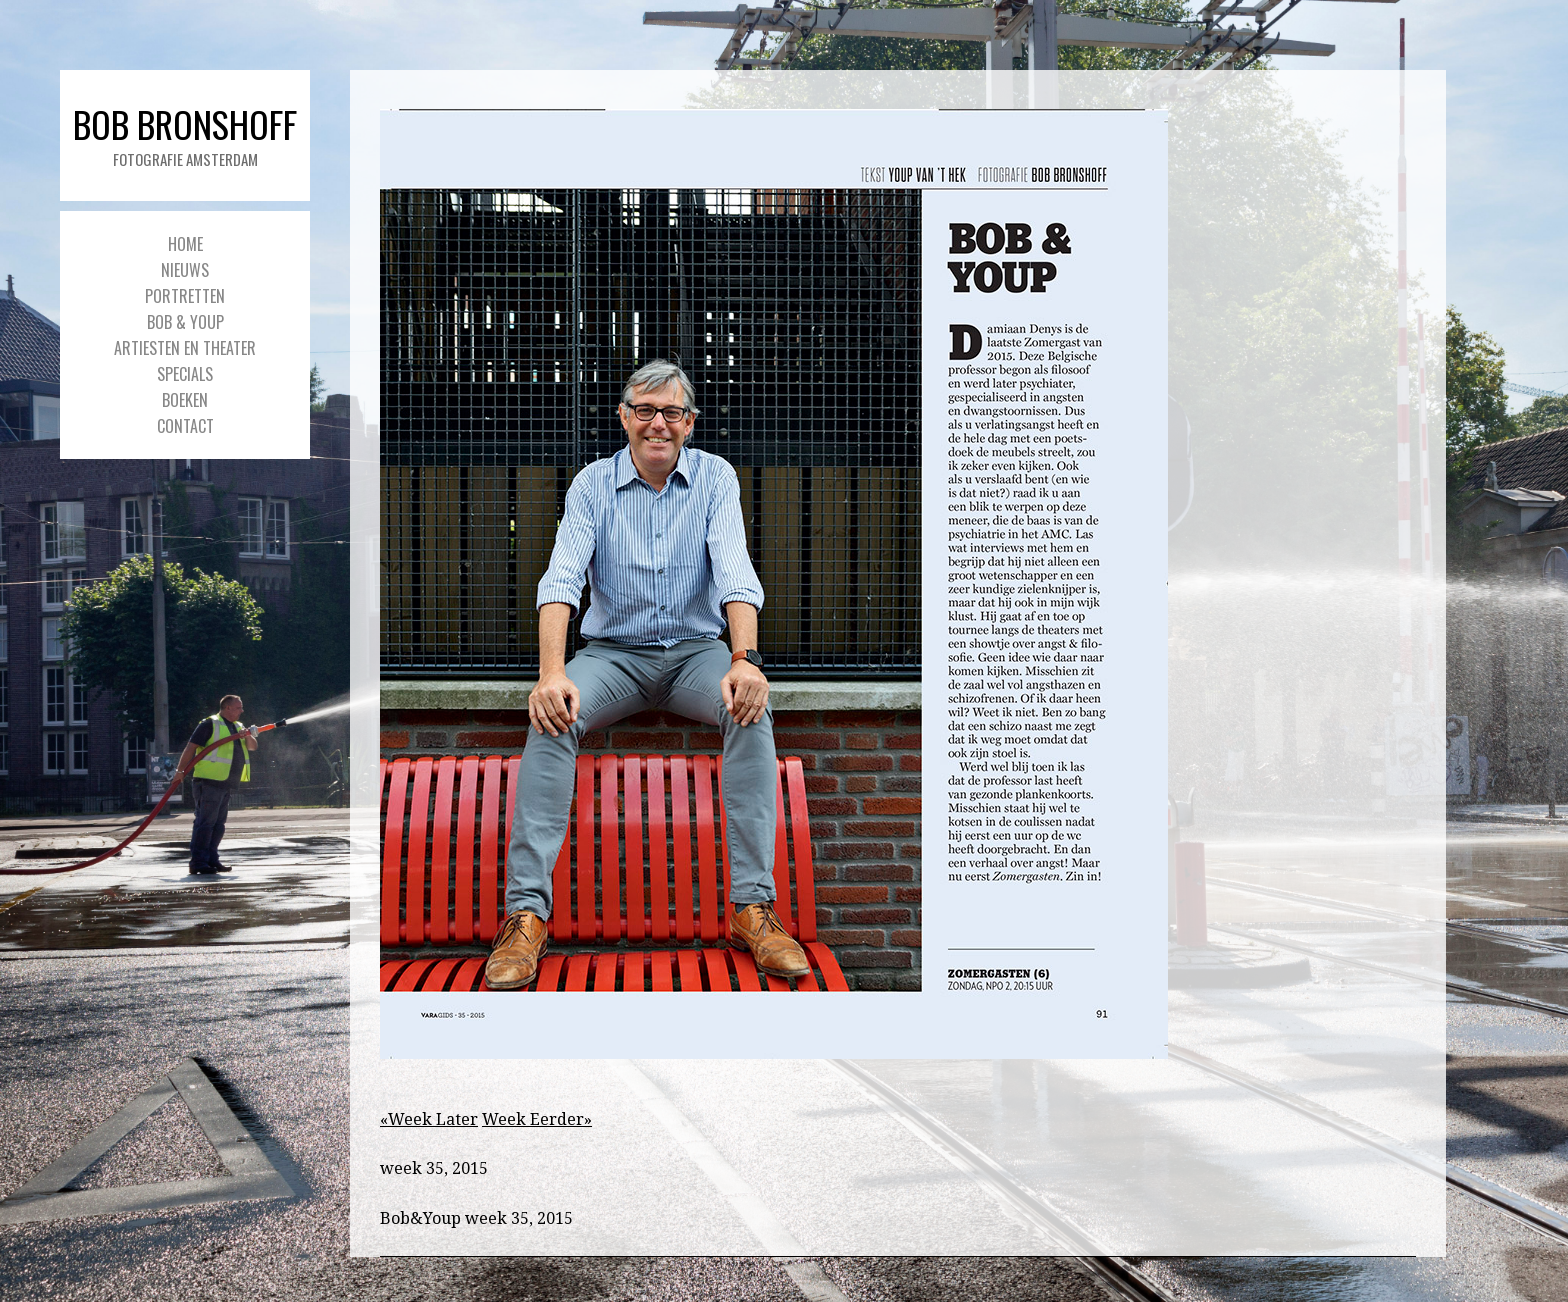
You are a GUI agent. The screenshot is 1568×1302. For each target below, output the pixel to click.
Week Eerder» (537, 1119)
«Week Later (429, 1119)
